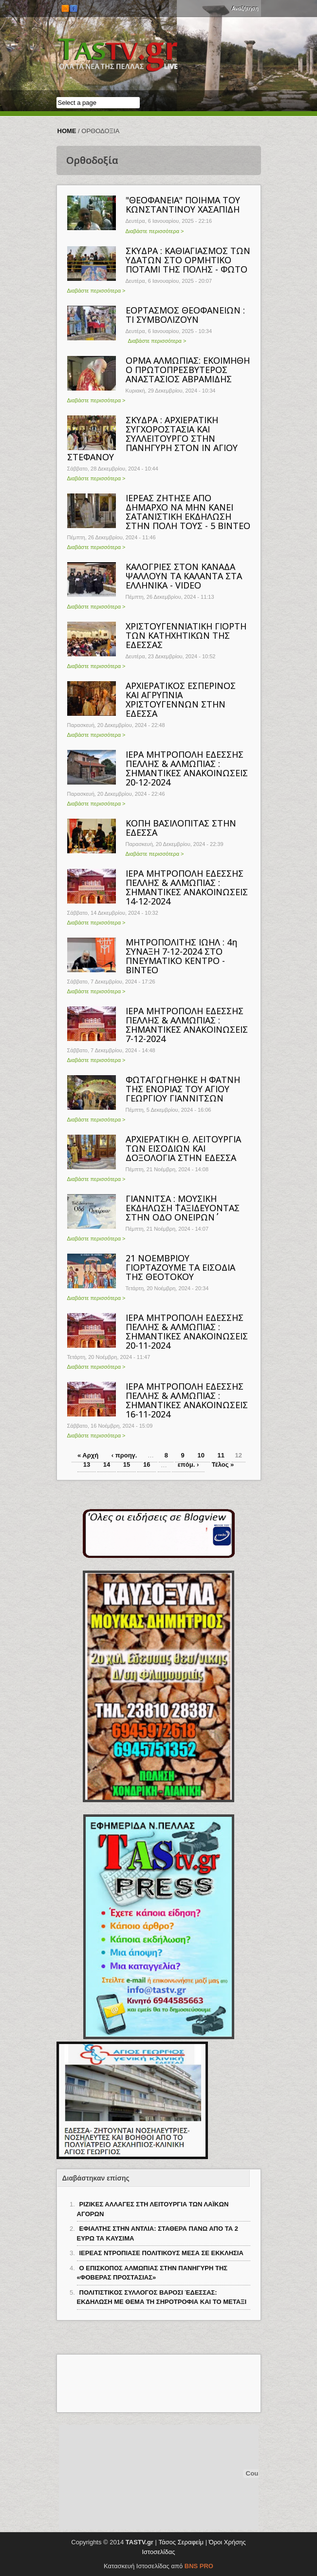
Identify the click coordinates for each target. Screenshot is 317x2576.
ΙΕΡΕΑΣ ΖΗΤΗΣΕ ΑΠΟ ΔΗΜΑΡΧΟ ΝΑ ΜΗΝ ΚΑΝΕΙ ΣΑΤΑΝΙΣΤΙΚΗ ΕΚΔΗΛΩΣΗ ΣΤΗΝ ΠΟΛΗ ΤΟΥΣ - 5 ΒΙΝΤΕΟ (188, 511)
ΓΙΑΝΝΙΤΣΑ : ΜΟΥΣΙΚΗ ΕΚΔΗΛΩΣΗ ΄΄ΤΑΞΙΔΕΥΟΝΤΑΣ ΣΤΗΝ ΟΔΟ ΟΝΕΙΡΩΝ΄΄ (183, 1208)
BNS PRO (199, 2566)
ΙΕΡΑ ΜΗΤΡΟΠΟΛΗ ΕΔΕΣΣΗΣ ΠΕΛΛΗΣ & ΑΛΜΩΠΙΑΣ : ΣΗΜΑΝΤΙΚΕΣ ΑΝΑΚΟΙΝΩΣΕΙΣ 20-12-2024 (187, 768)
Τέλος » (223, 1464)
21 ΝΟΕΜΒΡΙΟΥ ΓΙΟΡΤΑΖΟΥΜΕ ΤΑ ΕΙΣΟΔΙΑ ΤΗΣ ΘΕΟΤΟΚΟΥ (180, 1267)
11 (221, 1455)
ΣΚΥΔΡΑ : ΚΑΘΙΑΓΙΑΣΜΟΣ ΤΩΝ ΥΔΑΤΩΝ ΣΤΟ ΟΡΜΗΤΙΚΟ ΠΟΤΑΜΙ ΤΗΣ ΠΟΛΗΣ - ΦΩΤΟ (188, 260)
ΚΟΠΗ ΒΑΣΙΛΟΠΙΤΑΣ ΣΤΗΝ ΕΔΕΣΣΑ (181, 827)
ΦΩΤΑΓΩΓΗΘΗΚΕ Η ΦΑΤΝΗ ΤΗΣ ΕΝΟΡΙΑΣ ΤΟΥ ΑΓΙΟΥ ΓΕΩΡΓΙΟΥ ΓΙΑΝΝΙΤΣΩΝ (183, 1089)
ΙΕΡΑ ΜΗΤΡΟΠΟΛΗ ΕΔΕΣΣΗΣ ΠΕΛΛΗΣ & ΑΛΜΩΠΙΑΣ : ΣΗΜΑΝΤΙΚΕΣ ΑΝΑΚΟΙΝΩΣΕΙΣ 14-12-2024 (187, 887)
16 (146, 1464)
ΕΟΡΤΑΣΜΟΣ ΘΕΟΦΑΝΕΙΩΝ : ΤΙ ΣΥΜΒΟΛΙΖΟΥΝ (185, 314)
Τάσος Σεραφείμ (181, 2542)
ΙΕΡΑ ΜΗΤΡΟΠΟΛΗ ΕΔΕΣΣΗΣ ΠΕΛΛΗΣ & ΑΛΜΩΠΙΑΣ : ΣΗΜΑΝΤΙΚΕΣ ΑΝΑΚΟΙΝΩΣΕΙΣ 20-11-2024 (187, 1331)
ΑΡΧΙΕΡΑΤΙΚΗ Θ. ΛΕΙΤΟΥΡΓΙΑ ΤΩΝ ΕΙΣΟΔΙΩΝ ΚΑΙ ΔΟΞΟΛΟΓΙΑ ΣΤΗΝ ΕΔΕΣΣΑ (183, 1148)
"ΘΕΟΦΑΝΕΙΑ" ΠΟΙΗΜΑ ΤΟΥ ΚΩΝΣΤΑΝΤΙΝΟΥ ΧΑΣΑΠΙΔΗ (183, 204)
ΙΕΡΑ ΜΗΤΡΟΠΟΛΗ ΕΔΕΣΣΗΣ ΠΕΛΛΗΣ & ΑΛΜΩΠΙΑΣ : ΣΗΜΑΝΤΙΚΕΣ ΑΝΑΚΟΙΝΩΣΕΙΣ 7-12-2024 (187, 1024)
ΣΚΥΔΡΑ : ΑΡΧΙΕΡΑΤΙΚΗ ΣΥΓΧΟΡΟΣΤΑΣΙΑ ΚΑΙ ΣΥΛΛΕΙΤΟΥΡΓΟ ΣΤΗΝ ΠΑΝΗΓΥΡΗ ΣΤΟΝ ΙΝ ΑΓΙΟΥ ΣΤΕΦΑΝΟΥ (152, 438)
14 (106, 1464)
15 (126, 1464)
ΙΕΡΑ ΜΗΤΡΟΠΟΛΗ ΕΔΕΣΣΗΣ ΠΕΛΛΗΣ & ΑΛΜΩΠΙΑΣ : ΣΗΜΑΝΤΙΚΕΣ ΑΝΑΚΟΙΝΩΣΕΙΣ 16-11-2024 (187, 1400)
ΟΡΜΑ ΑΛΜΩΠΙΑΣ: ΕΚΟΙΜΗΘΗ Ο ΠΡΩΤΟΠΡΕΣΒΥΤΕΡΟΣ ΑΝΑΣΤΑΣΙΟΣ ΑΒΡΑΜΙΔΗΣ (188, 369)
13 (86, 1464)
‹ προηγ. (124, 1455)
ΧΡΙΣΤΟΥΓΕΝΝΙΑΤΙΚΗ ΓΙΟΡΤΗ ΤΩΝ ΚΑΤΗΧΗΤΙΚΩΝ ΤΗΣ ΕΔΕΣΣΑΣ (186, 635)
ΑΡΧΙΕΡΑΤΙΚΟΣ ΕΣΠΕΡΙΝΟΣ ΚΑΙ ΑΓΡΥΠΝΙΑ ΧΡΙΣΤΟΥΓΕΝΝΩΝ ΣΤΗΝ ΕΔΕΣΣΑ (181, 699)
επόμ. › (188, 1464)
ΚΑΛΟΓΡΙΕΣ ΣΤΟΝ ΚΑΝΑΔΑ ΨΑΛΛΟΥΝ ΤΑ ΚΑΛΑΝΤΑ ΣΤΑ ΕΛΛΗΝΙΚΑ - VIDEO (184, 576)
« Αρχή (87, 1455)
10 (200, 1455)
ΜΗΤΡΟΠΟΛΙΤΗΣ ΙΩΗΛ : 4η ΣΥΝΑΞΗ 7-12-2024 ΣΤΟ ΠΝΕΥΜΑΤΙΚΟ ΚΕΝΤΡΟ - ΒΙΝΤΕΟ (181, 956)
